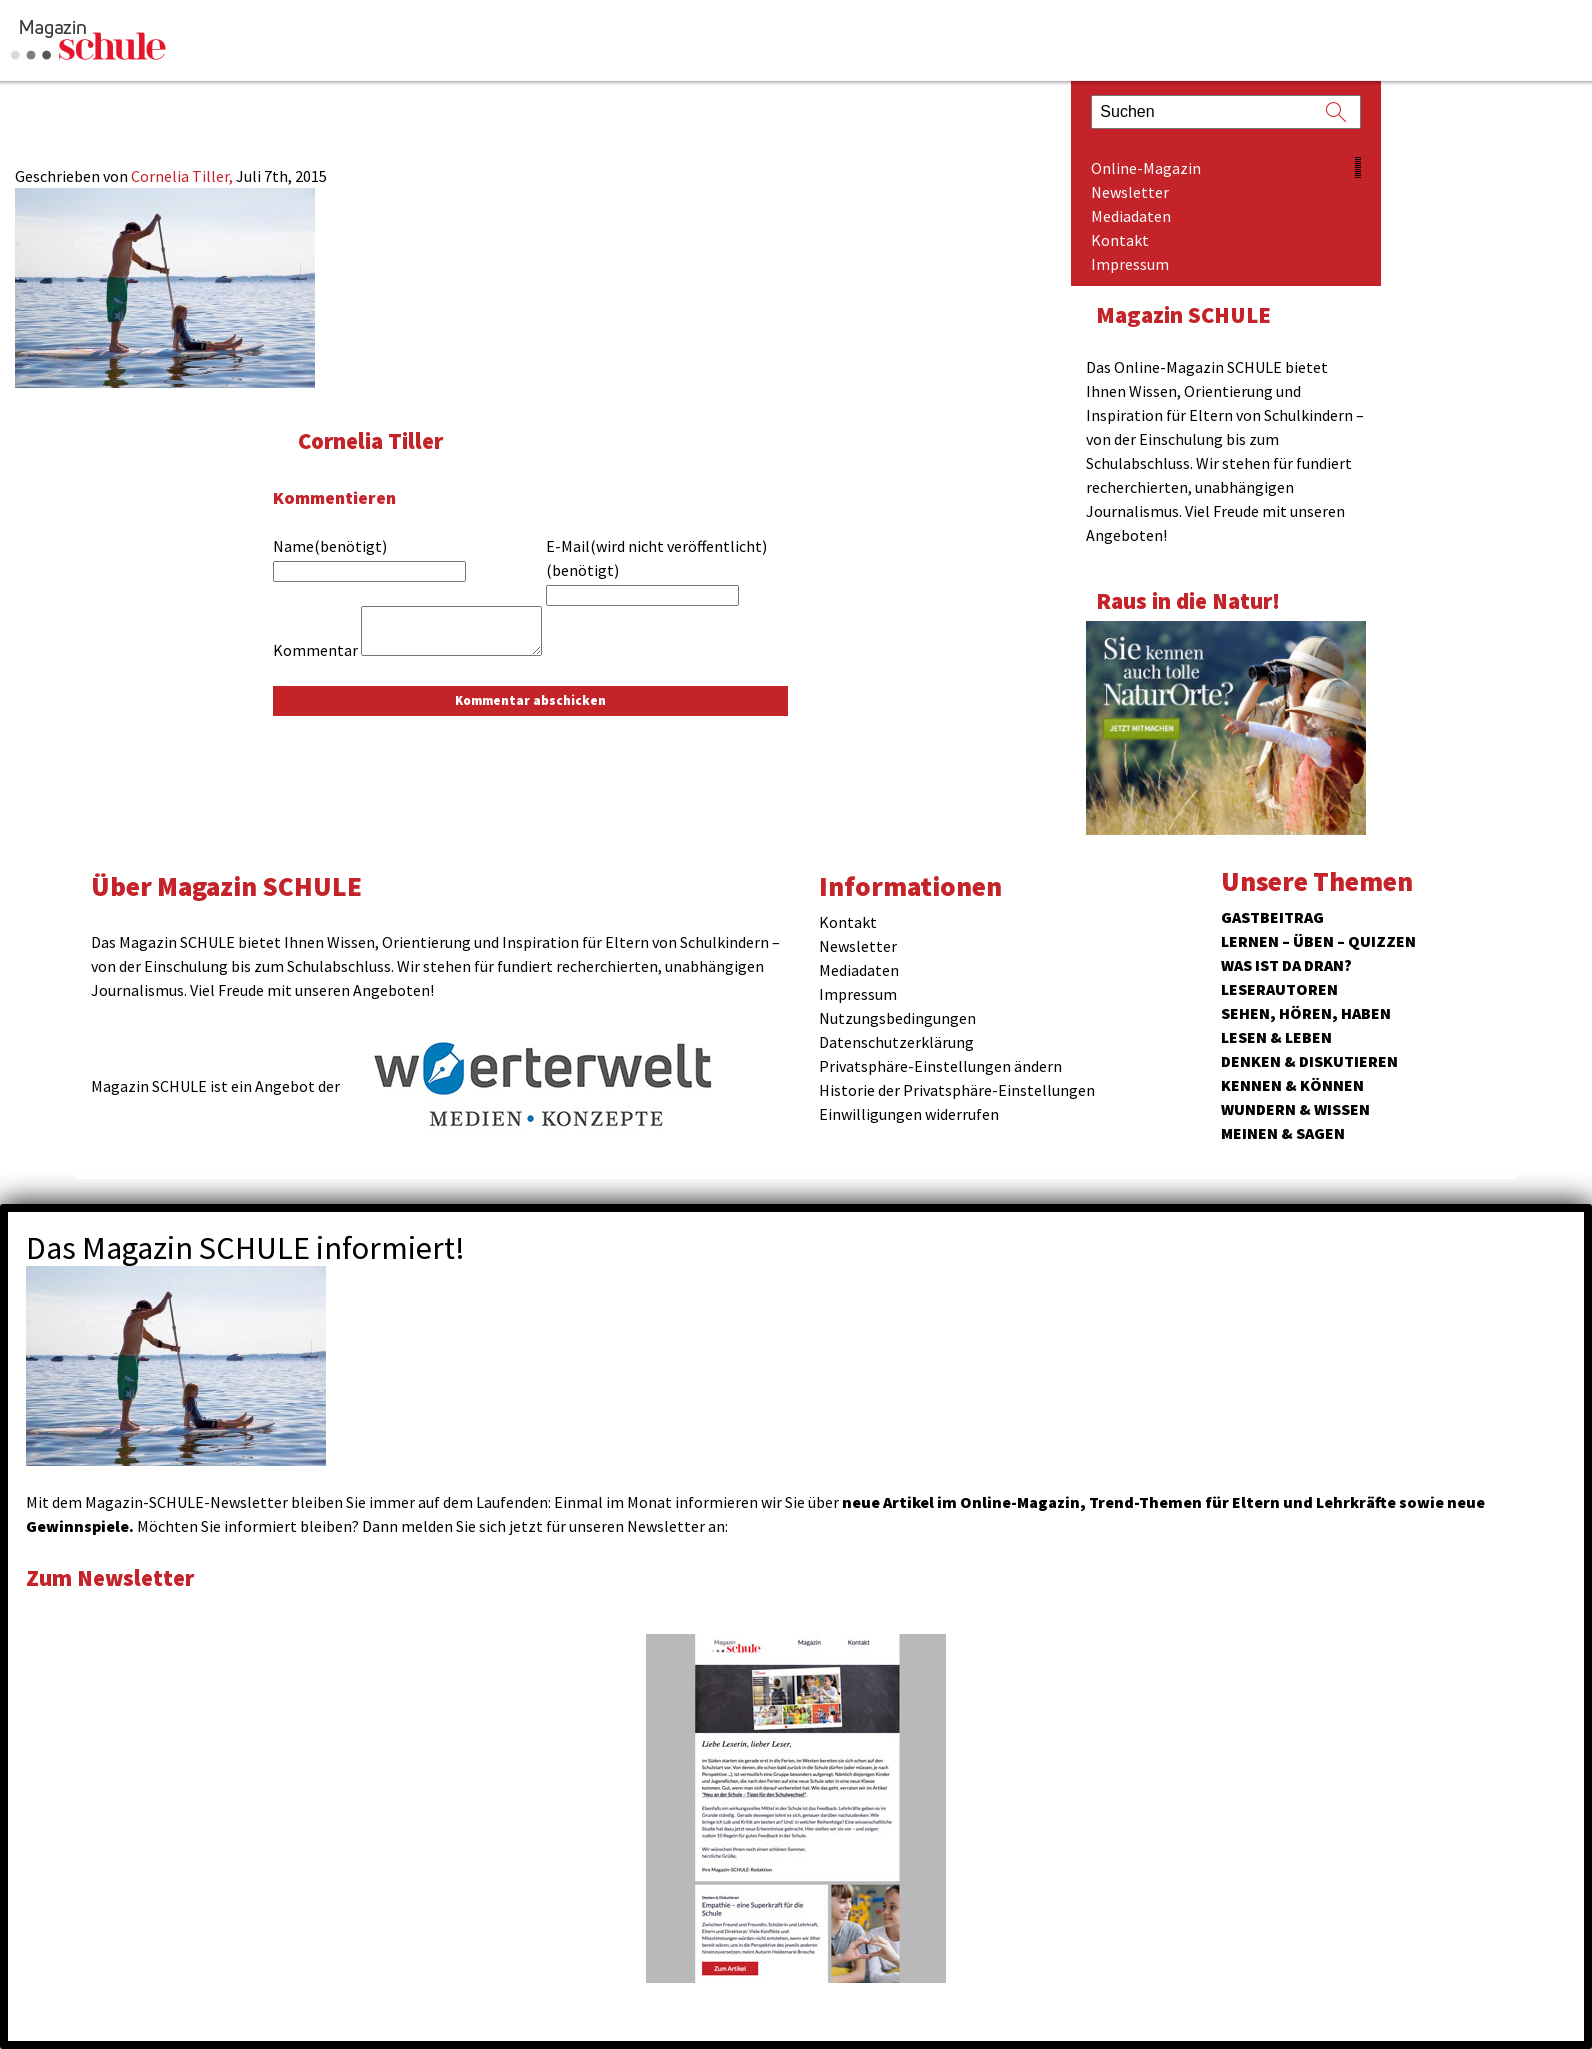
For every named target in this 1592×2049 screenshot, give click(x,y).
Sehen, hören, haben (1306, 1013)
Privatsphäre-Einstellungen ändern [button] (940, 1066)
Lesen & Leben (1276, 1037)
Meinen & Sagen (1283, 1133)
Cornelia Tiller (370, 440)
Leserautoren (1279, 989)
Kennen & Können (1292, 1085)
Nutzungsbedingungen (897, 1018)
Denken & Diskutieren (1309, 1061)
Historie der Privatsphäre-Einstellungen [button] (957, 1090)
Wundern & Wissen (1295, 1109)
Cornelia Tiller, (183, 176)
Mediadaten (1131, 216)
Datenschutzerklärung (896, 1042)
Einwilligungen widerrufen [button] (909, 1114)
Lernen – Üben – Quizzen (1318, 941)
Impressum (1130, 264)
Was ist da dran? (1286, 965)
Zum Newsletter (110, 1577)
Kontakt (1120, 240)
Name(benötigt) (330, 546)
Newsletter (1130, 192)
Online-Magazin (1146, 168)
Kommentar (315, 650)
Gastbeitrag (1272, 917)
